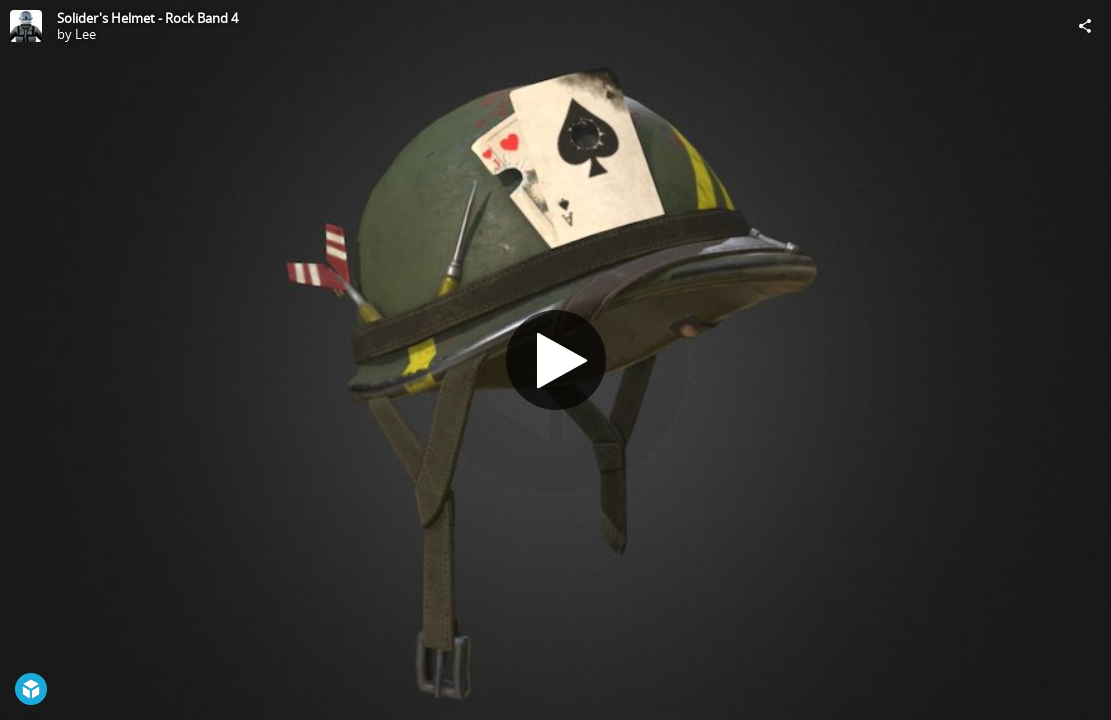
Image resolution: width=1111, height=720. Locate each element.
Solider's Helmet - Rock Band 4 (147, 18)
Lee (85, 34)
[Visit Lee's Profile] (26, 26)
